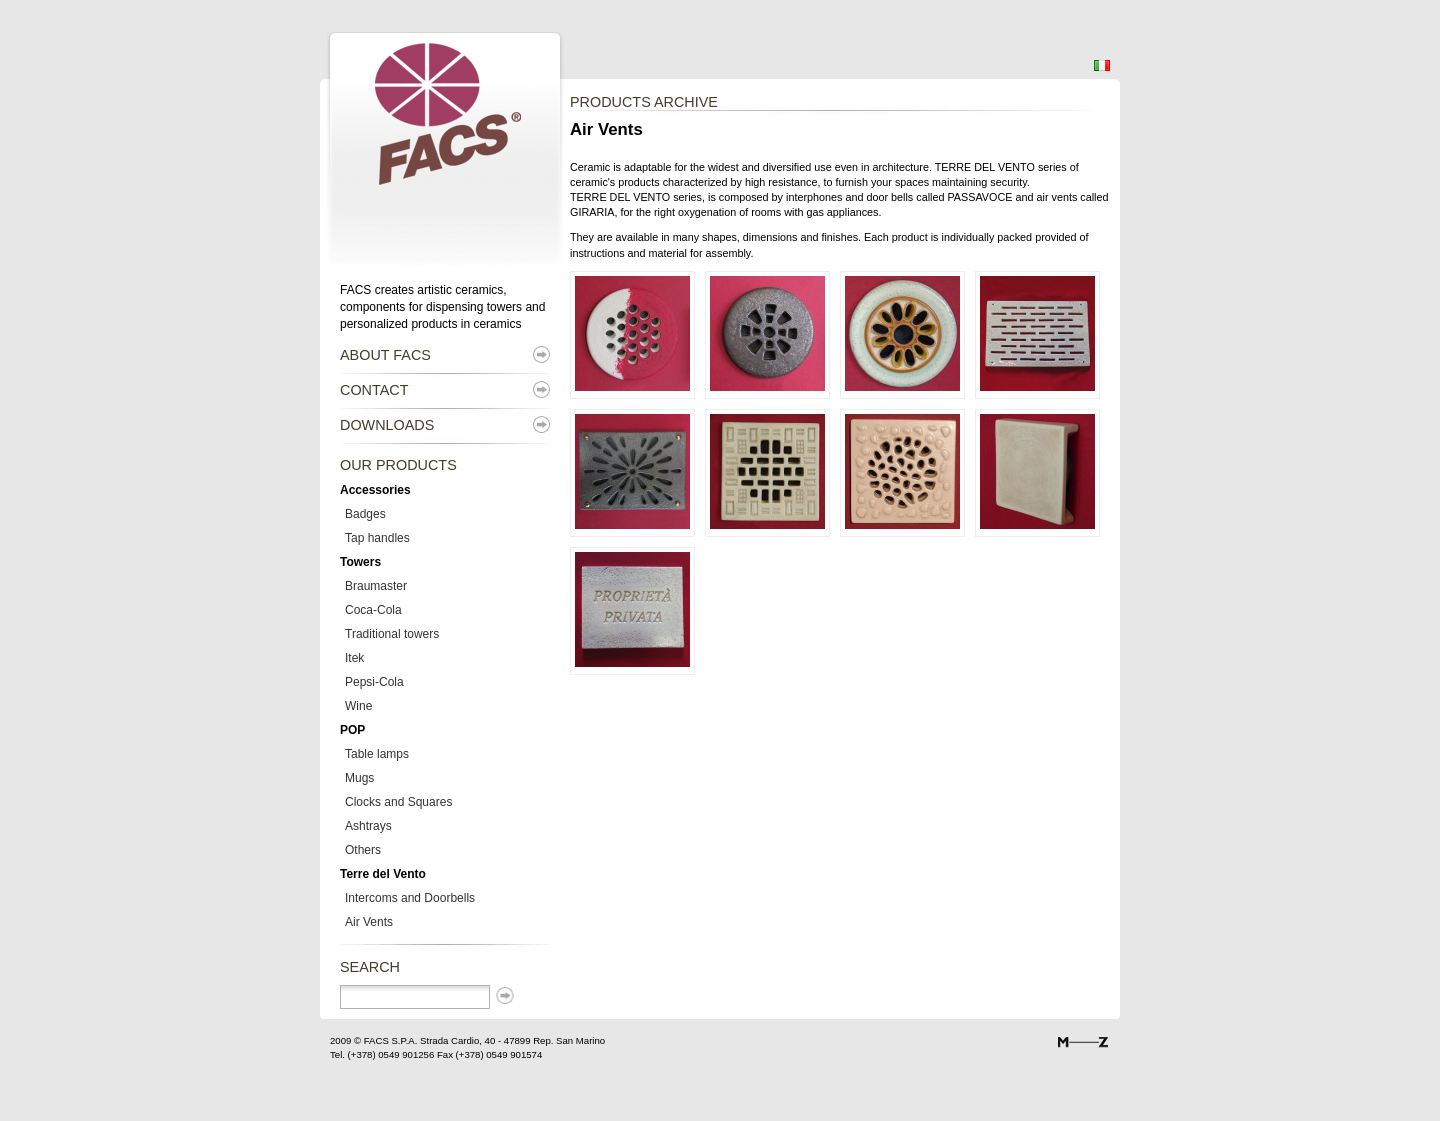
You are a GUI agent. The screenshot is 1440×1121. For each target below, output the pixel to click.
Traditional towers (392, 634)
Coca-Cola (373, 610)
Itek (354, 658)
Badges (365, 514)
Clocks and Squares (398, 802)
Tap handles (377, 538)
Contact (374, 390)
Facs (347, 45)
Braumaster (376, 586)
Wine (358, 706)
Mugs (359, 778)
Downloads (387, 425)
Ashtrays (368, 826)
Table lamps (377, 754)
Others (363, 850)
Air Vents (369, 922)
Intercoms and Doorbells (410, 898)
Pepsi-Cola (374, 682)
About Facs (385, 355)
